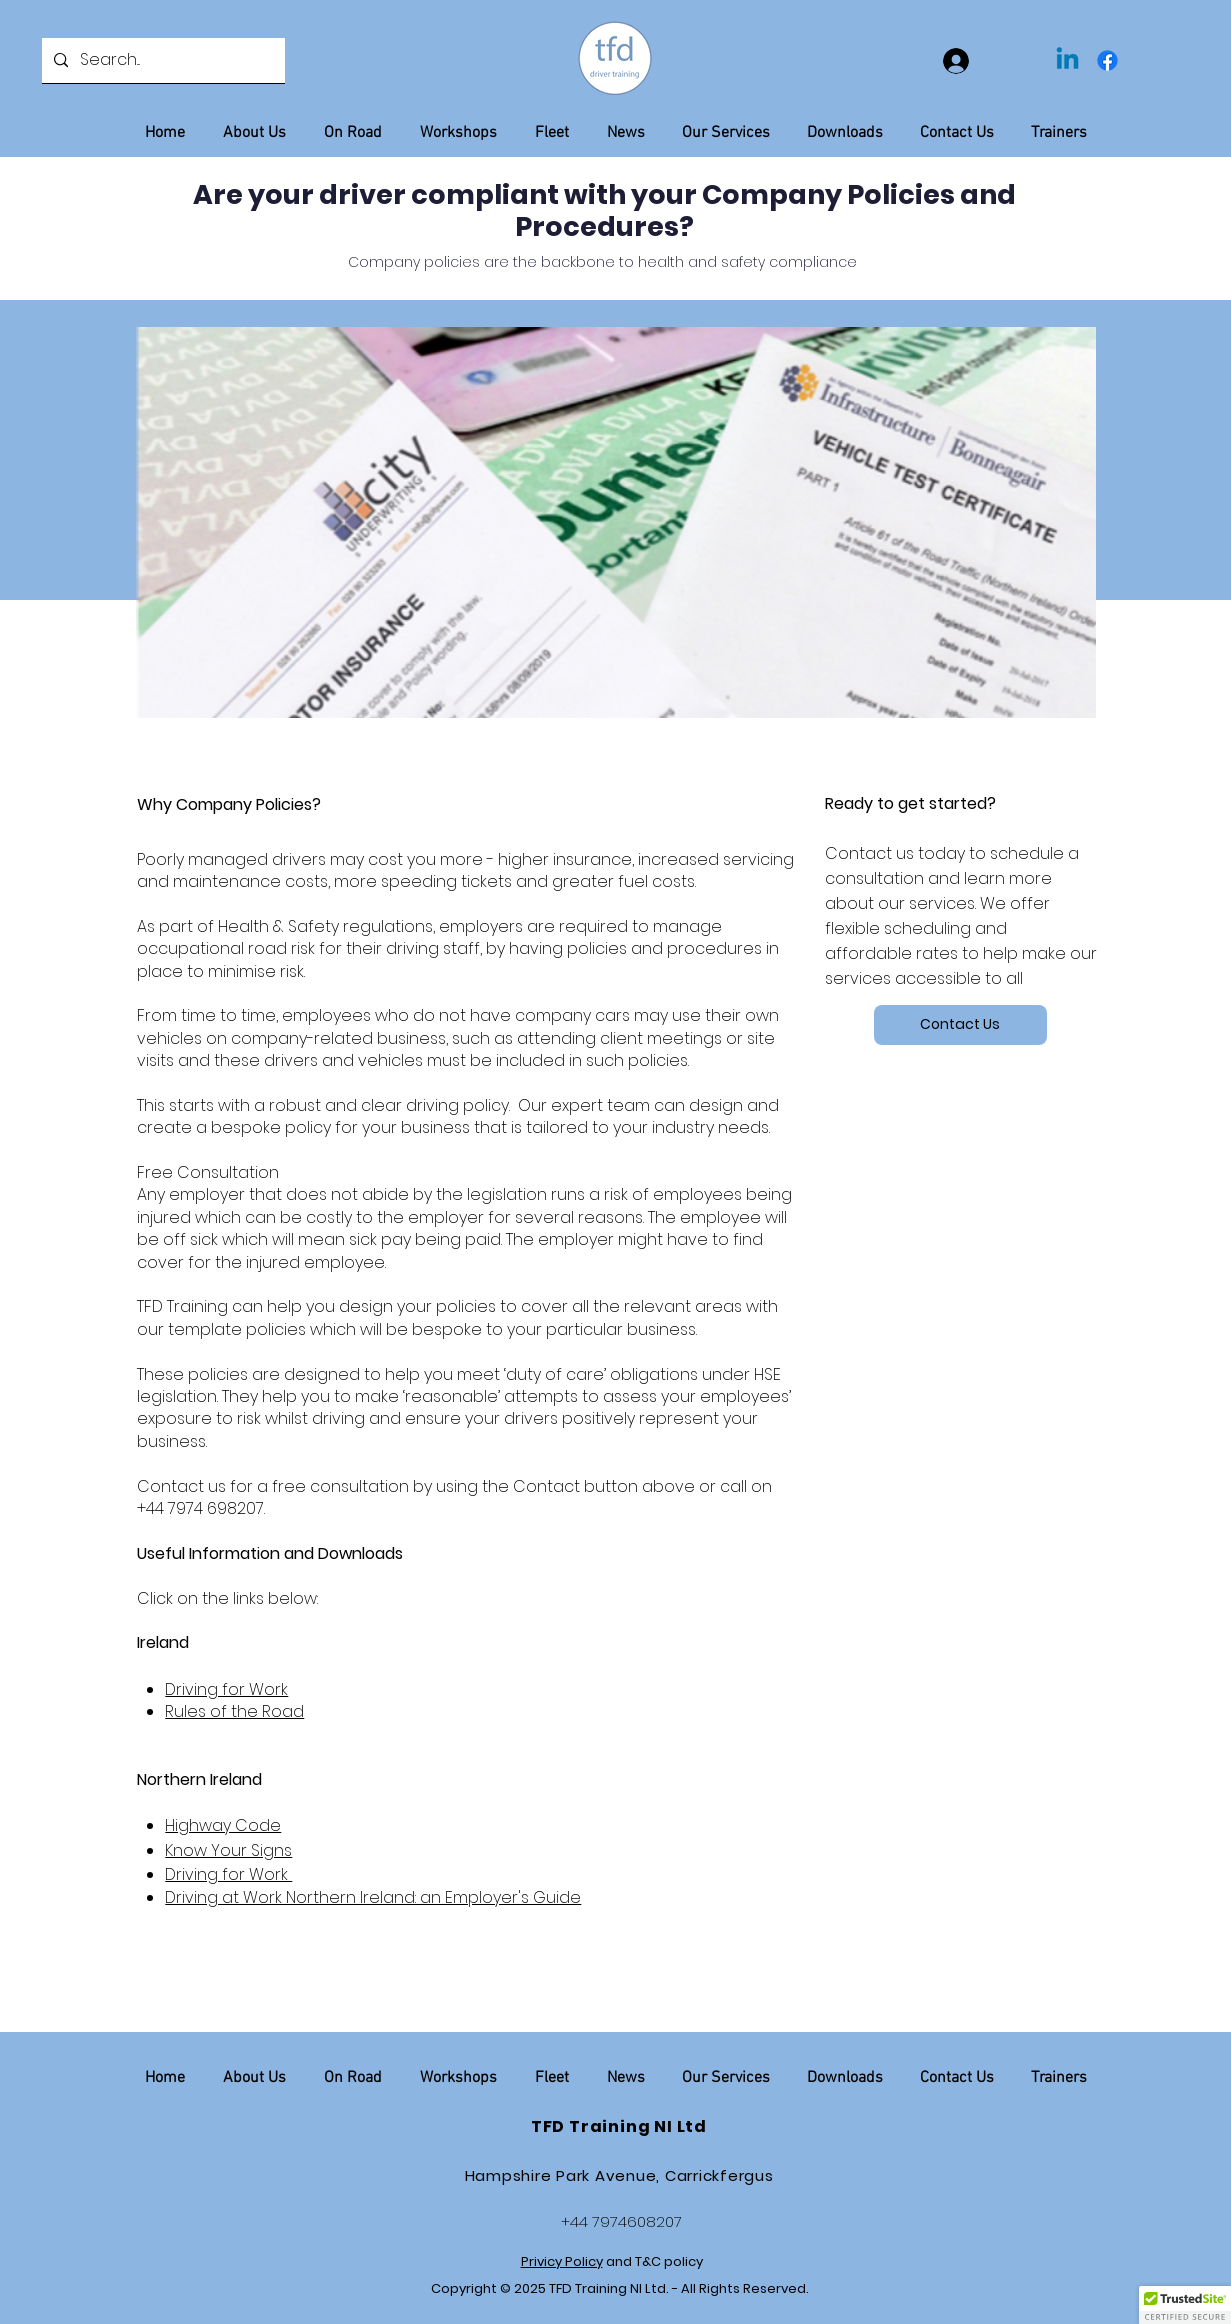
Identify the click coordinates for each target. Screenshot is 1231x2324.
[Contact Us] (960, 1025)
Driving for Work (226, 1689)
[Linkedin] (1067, 60)
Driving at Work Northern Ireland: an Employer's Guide (373, 1897)
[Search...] (161, 60)
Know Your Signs (228, 1850)
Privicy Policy (562, 2261)
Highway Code (223, 1825)
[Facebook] (1107, 60)
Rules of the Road (234, 1711)
